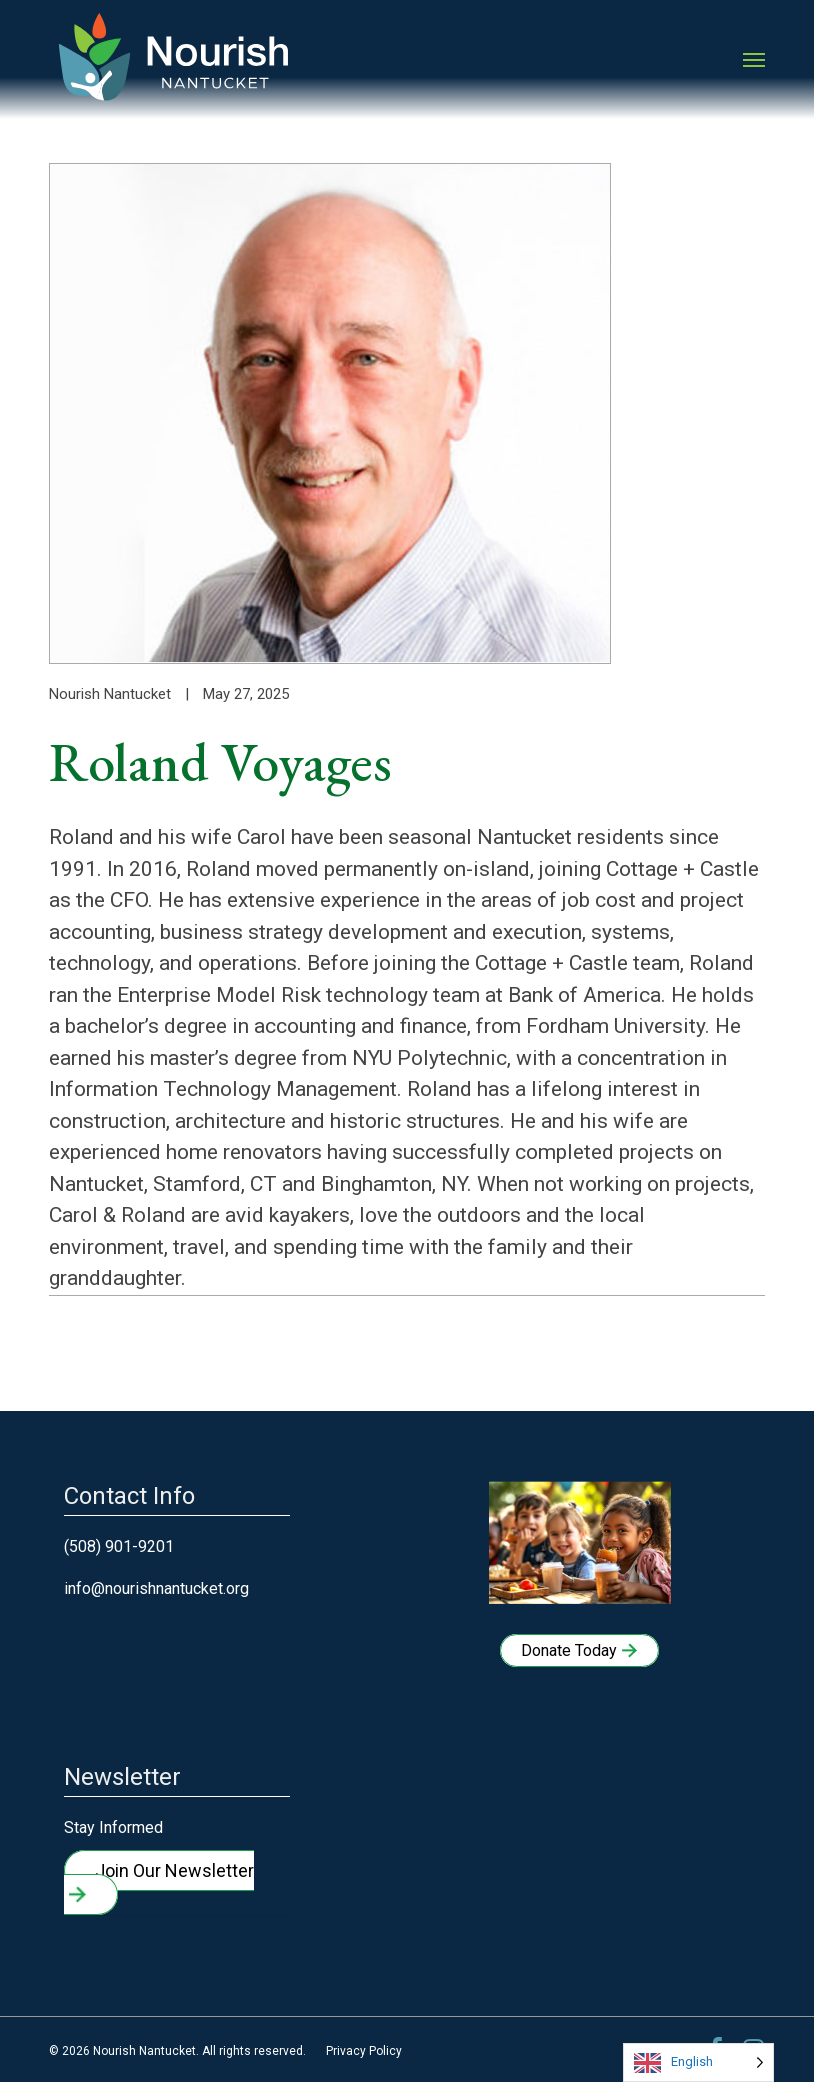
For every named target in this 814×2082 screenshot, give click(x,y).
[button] (754, 60)
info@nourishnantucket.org (156, 1588)
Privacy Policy (364, 2051)
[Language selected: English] (698, 2062)
